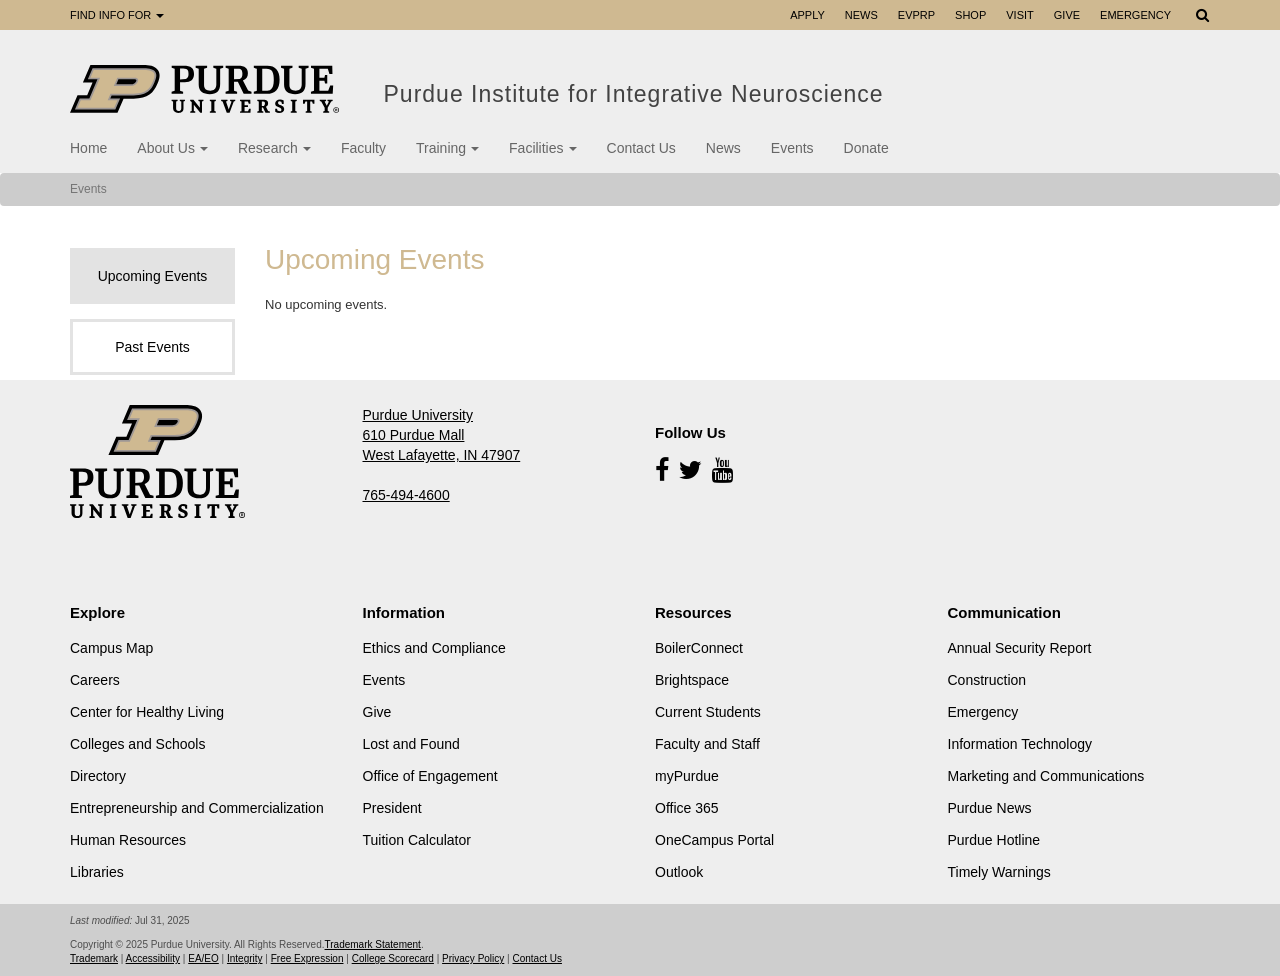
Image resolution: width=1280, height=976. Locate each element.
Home (88, 148)
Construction (987, 680)
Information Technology (1020, 744)
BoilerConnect (699, 648)
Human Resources (128, 840)
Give (1067, 15)
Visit (1020, 15)
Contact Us (641, 148)
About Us (172, 148)
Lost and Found (411, 744)
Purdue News (990, 808)
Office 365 (687, 808)
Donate (866, 148)
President (392, 808)
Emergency (1135, 15)
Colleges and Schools (137, 744)
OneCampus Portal (714, 840)
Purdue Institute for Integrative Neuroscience (638, 94)
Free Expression (307, 958)
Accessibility (153, 958)
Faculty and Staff (707, 744)
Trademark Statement (373, 944)
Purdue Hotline (994, 840)
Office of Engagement (430, 776)
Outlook (679, 872)
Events (792, 148)
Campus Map (111, 648)
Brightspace (692, 680)
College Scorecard (393, 958)
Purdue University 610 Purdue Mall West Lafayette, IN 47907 (442, 435)
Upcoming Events (153, 276)
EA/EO (203, 958)
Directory (98, 776)
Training (447, 148)
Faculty (363, 148)
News (861, 15)
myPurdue (687, 776)
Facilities (542, 148)
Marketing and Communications (1046, 776)
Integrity (245, 958)
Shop (970, 15)
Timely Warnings (999, 872)
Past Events (152, 347)
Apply (807, 15)
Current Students (708, 712)
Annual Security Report (1020, 648)
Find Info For (117, 15)
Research (274, 148)
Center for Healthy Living (147, 712)
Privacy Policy (473, 958)
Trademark (94, 958)
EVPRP (916, 15)
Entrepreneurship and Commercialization (197, 808)
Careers (95, 680)
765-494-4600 (406, 495)
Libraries (97, 872)
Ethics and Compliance (434, 648)
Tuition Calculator (417, 840)
